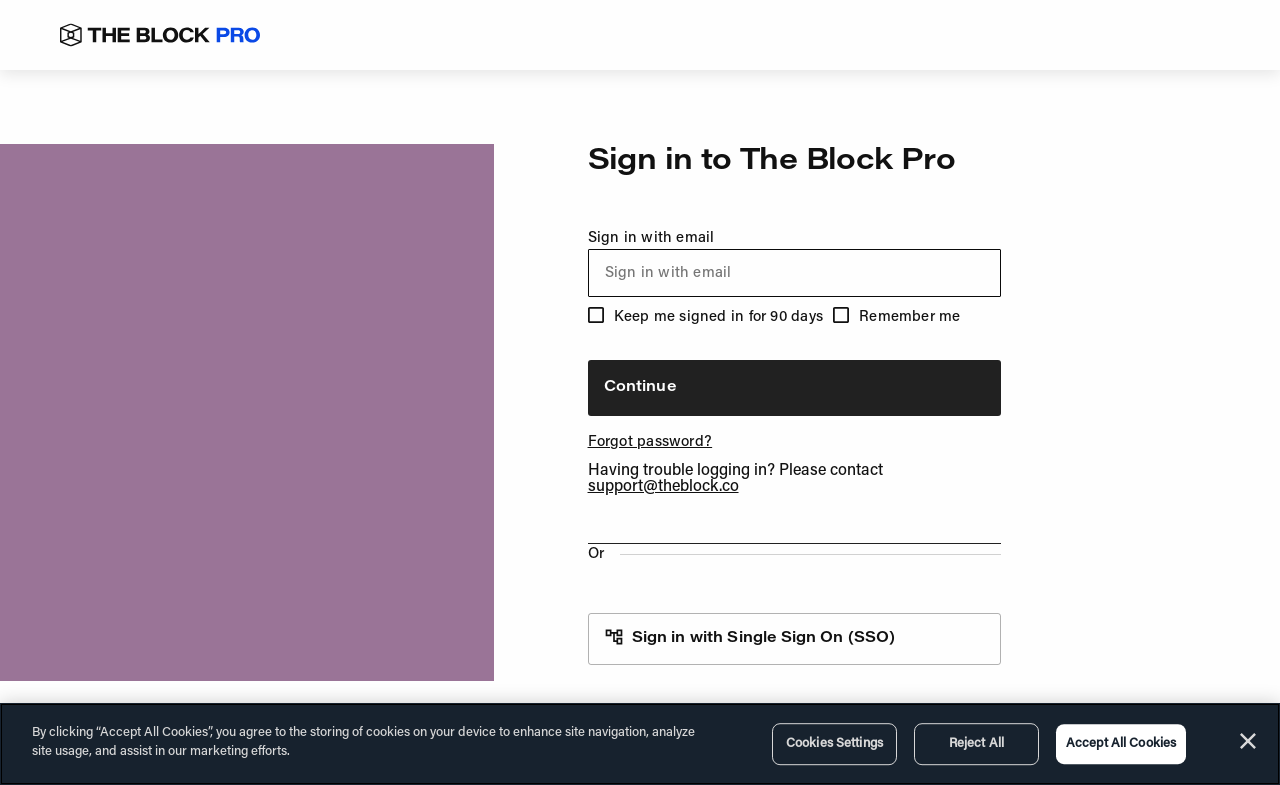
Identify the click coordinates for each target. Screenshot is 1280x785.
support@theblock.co (663, 487)
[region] (640, 744)
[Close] (1248, 741)
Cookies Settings (834, 743)
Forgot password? (650, 442)
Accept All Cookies (1121, 743)
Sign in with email (794, 264)
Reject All (976, 743)
